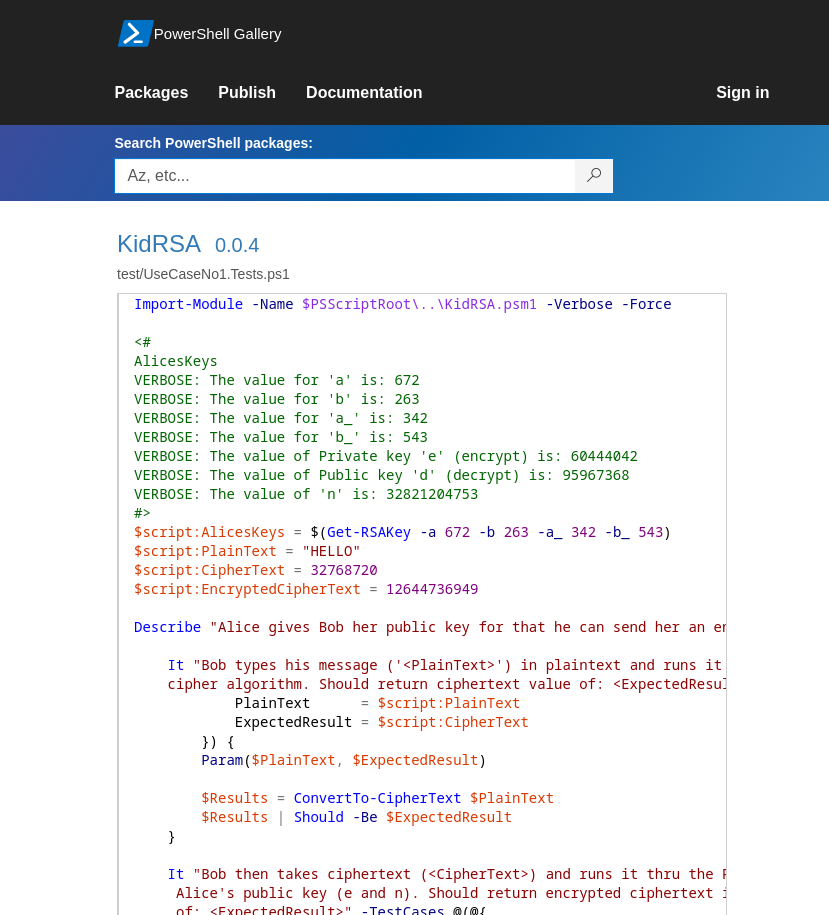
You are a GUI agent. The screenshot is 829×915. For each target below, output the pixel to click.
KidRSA (159, 243)
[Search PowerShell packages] (594, 176)
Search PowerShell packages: (213, 143)
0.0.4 (237, 245)
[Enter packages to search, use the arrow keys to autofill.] (345, 176)
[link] (166, 93)
